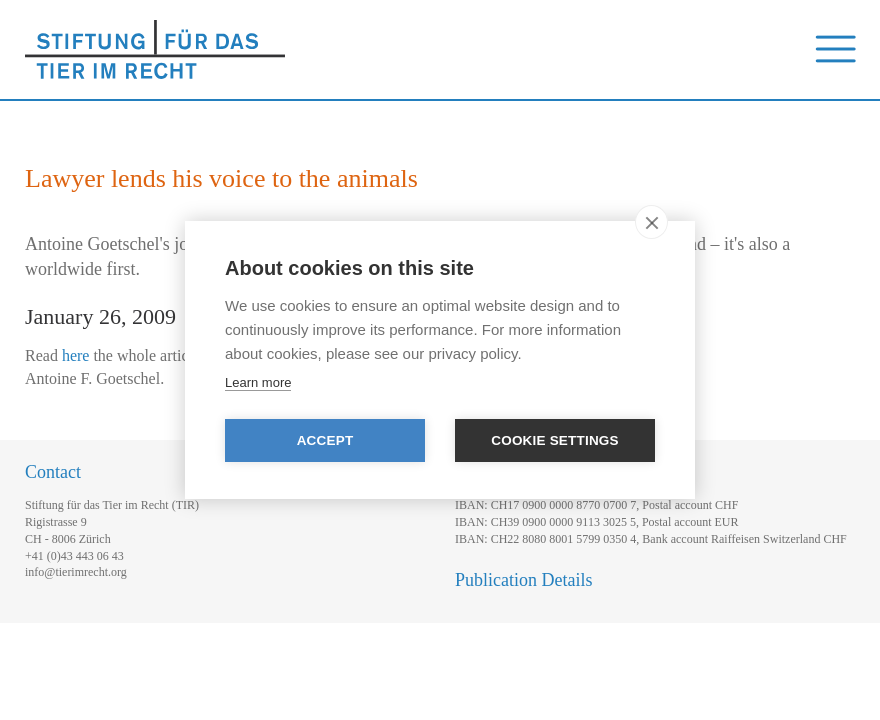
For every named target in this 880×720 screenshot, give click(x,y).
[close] (651, 222)
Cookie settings (555, 440)
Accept (325, 440)
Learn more (258, 382)
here (76, 355)
